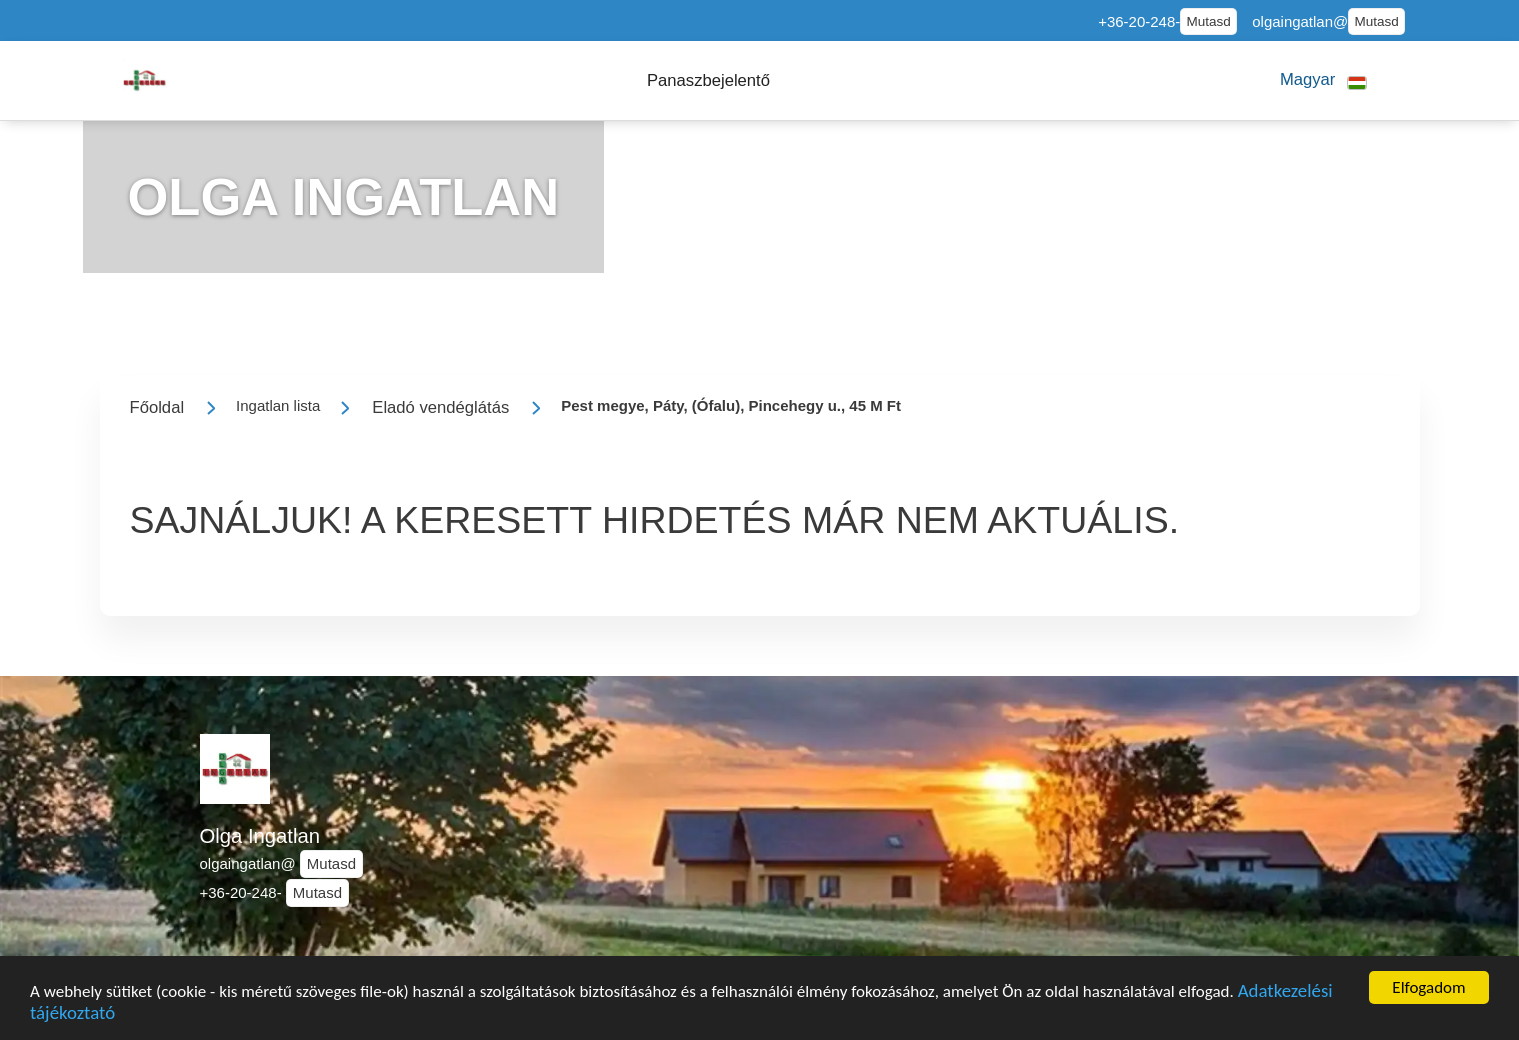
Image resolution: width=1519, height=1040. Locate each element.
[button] (708, 80)
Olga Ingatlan (260, 836)
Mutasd (1209, 21)
